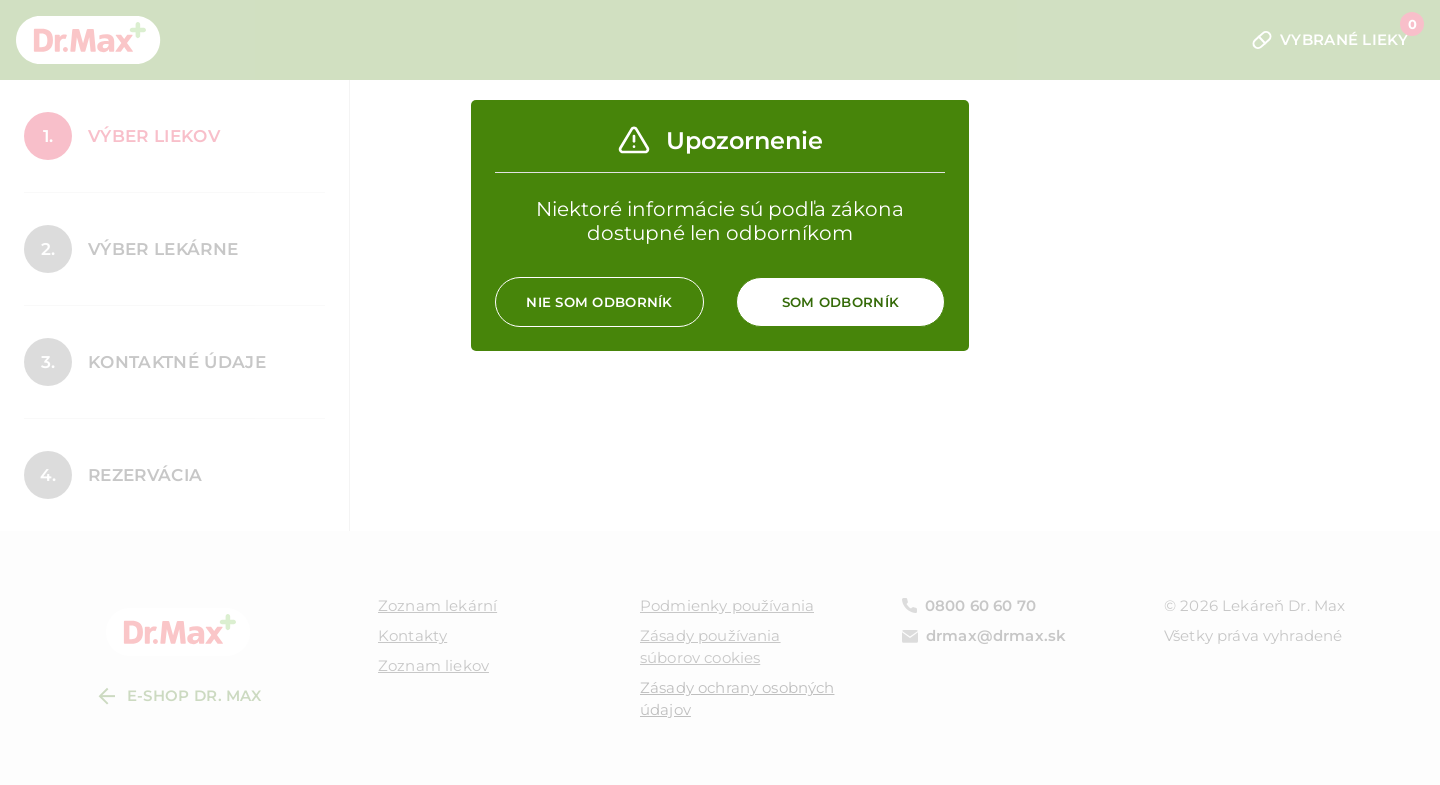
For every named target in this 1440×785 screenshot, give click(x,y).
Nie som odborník (599, 302)
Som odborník (840, 302)
